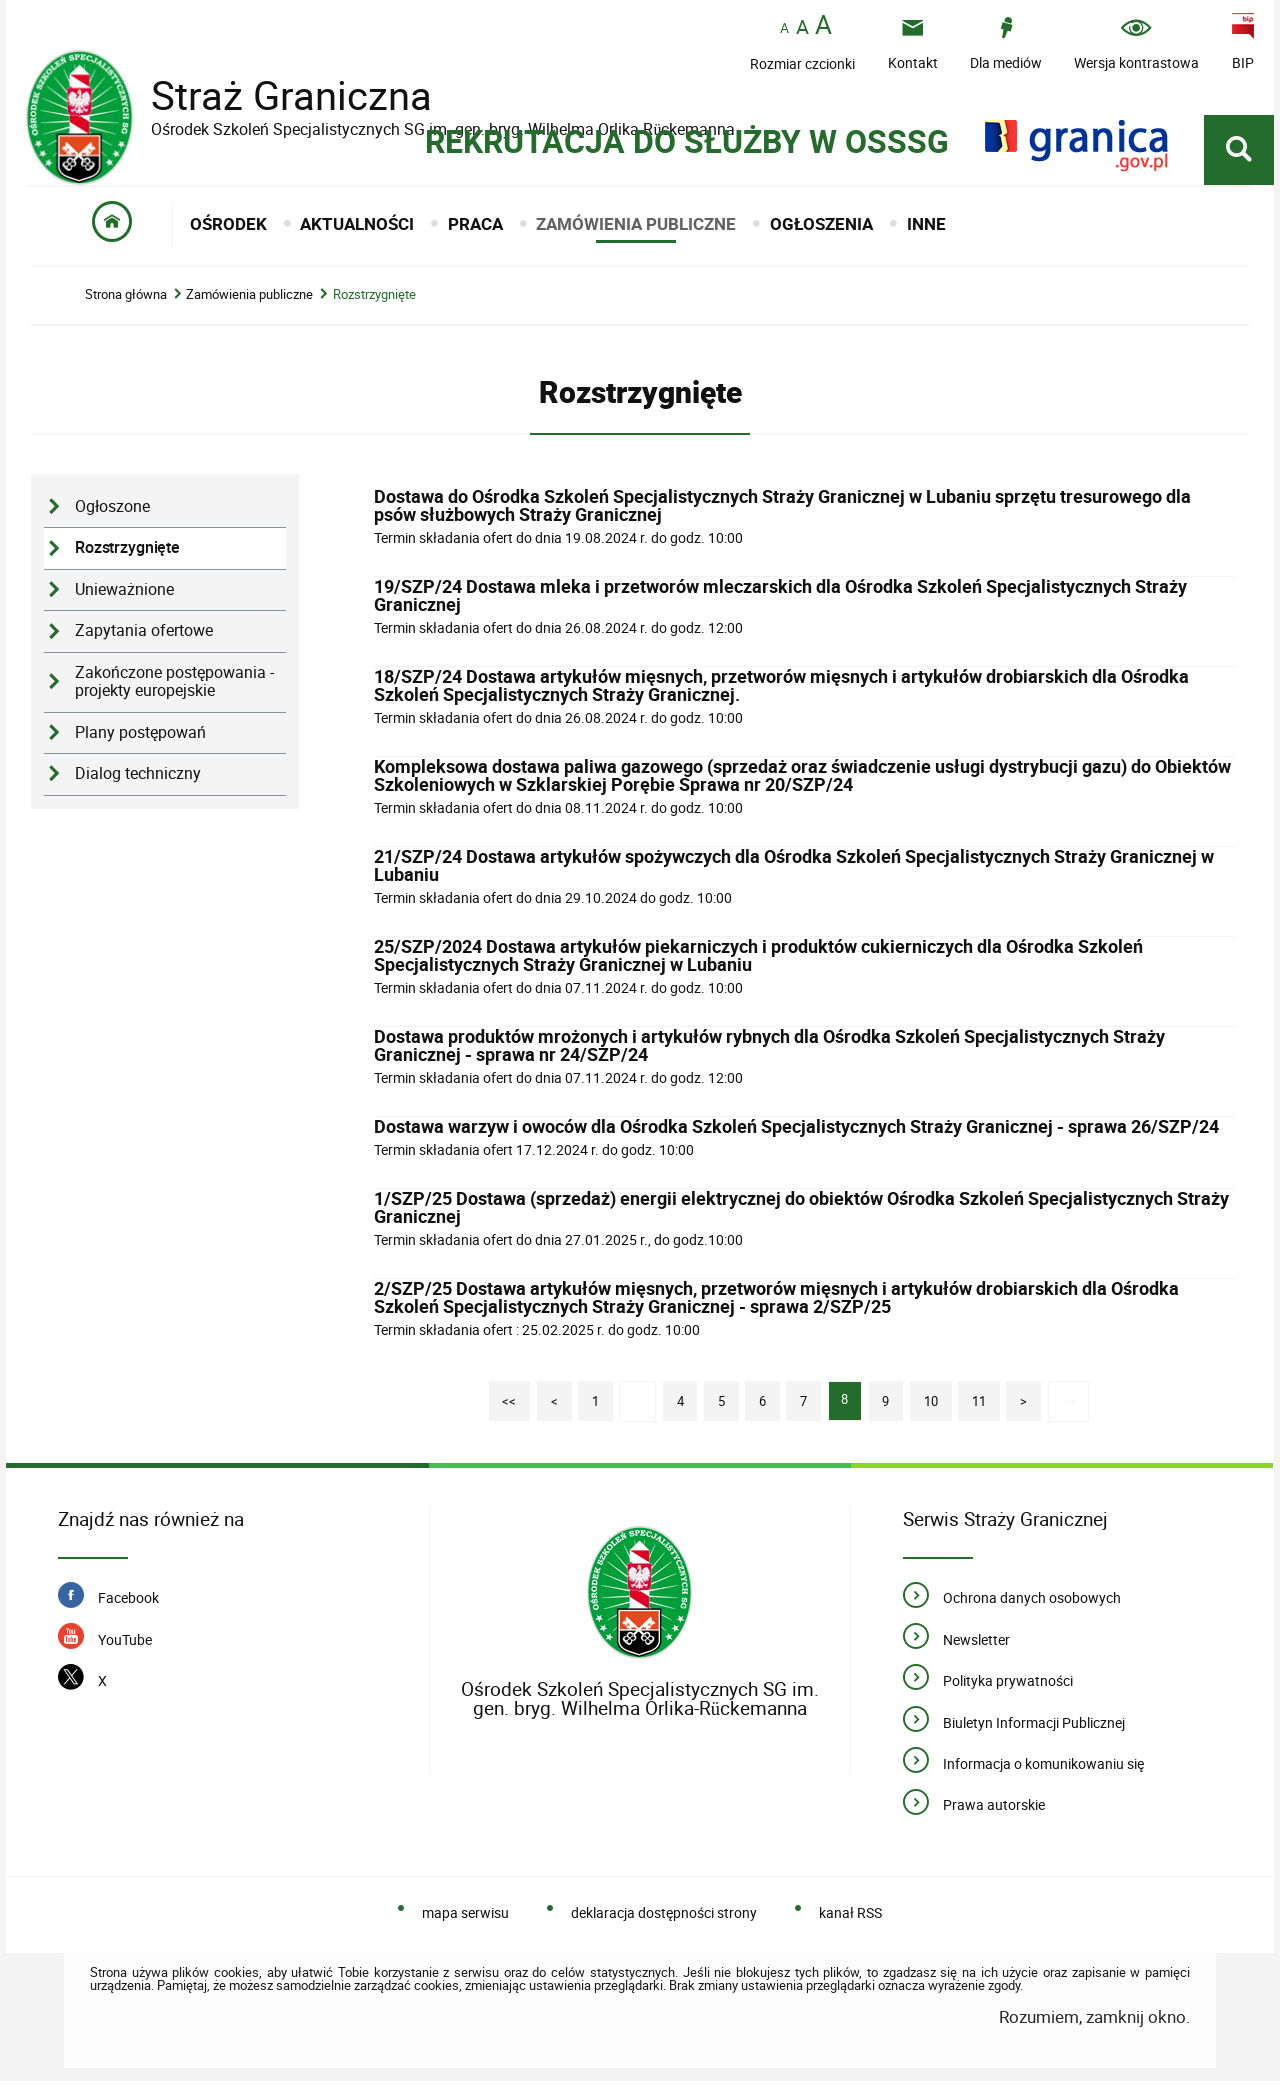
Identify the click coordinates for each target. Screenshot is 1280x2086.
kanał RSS (850, 1917)
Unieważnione (124, 593)
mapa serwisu (465, 1917)
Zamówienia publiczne (249, 299)
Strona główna (126, 299)
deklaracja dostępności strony (664, 1917)
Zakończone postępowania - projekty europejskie (174, 686)
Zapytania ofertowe (144, 635)
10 (924, 1399)
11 (973, 1399)
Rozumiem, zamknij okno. (1094, 2020)
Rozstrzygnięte (374, 299)
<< (502, 1399)
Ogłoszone (112, 511)
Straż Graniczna (276, 95)
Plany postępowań (140, 736)
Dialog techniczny (138, 778)
